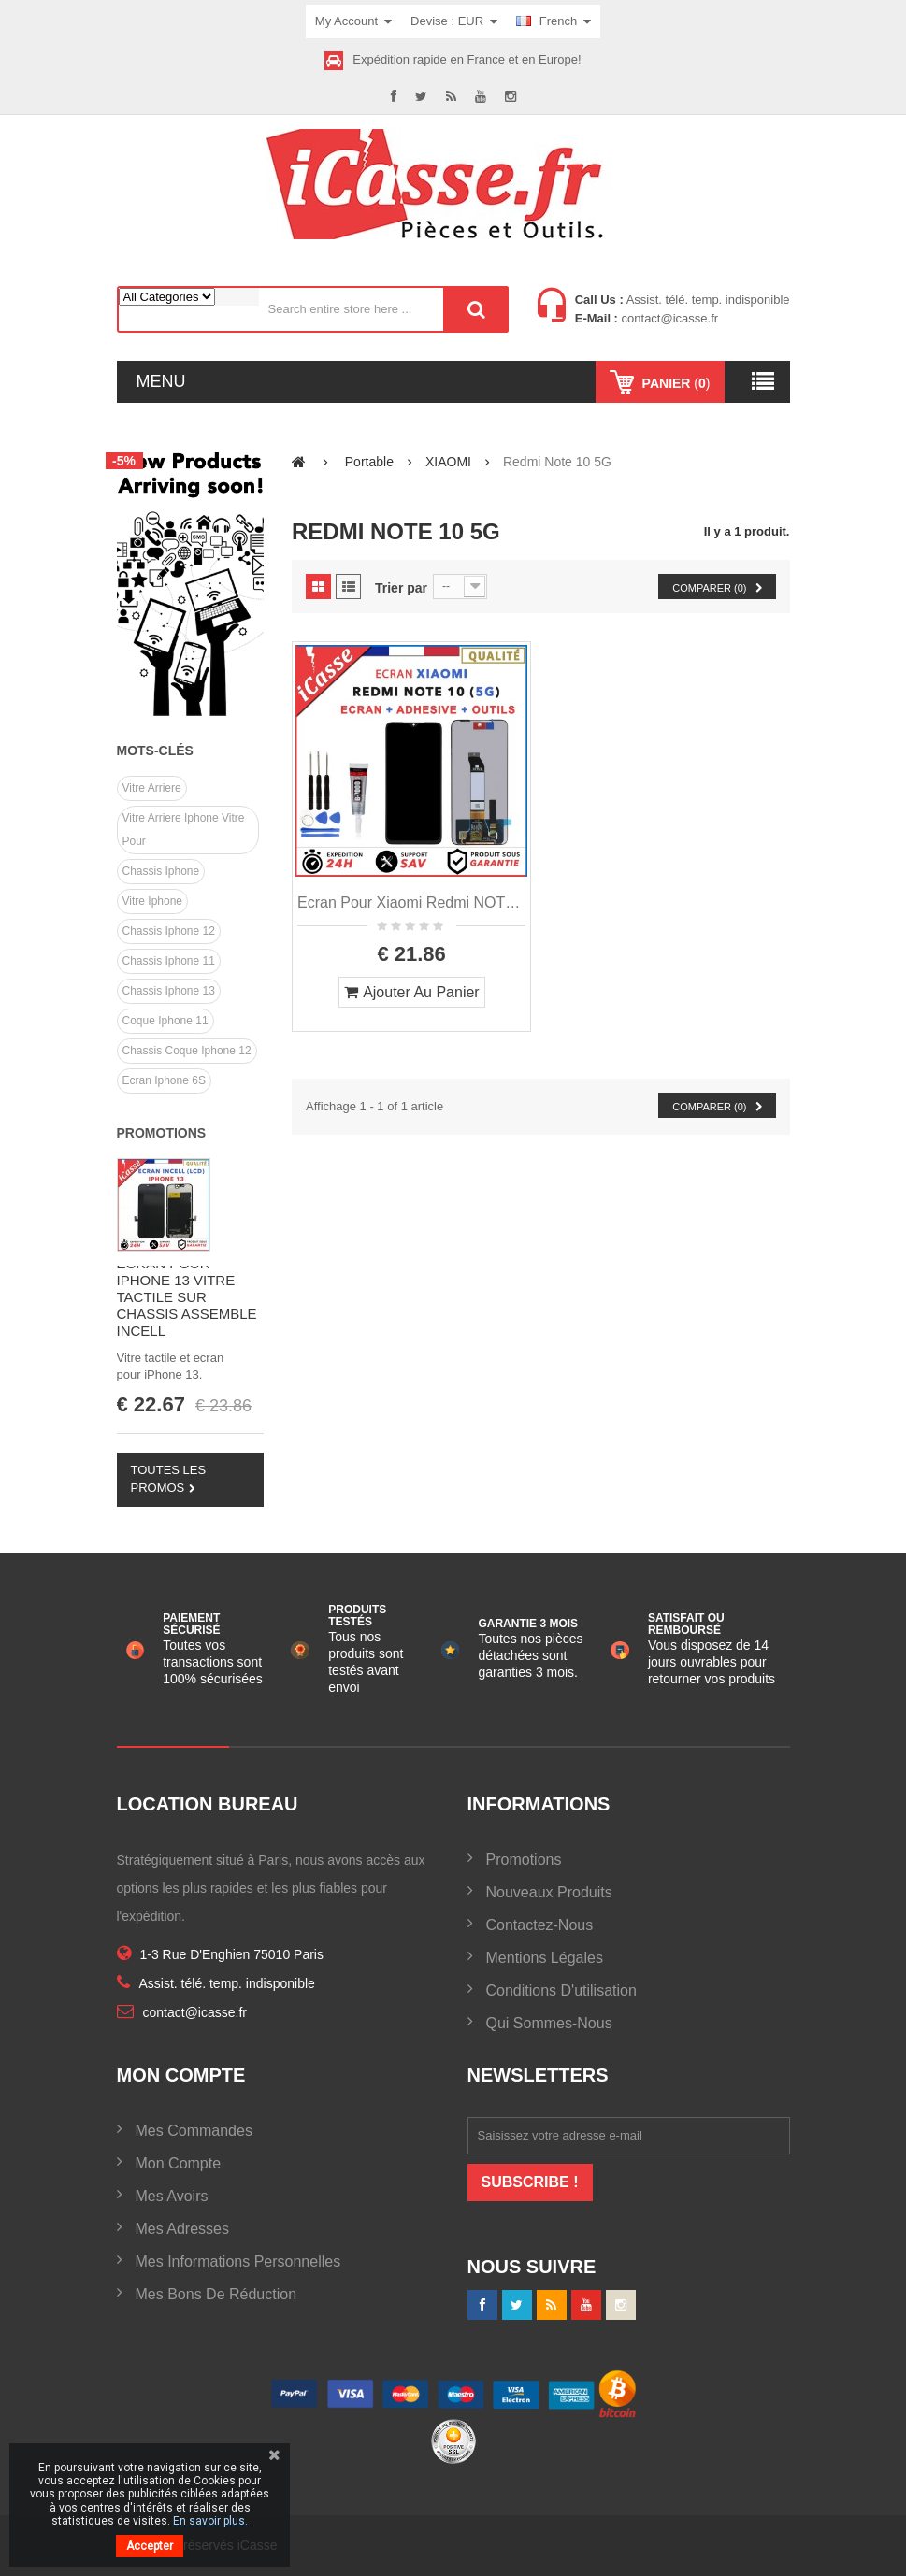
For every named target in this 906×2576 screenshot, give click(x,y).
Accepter (149, 2546)
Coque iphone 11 (165, 1020)
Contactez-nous (540, 1925)
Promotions (162, 1132)
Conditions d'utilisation (561, 1990)
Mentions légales (544, 1958)
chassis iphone (161, 871)
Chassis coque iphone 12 (187, 1050)
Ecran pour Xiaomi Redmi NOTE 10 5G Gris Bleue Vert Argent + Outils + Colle (411, 902)
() (675, 383)
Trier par (401, 587)
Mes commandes (194, 2131)
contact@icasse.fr (668, 318)
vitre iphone (152, 901)
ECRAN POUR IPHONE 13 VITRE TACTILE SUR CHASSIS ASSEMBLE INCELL (187, 1296)
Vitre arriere (151, 787)
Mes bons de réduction (216, 2294)
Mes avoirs (172, 2196)
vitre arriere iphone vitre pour (183, 829)
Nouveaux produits (549, 1892)
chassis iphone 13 (168, 990)
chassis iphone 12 (168, 930)
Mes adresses (182, 2229)
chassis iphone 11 (168, 960)
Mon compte (179, 2163)
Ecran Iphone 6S (164, 1080)
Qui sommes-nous (549, 2023)
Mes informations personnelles (238, 2261)
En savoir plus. (210, 2520)
